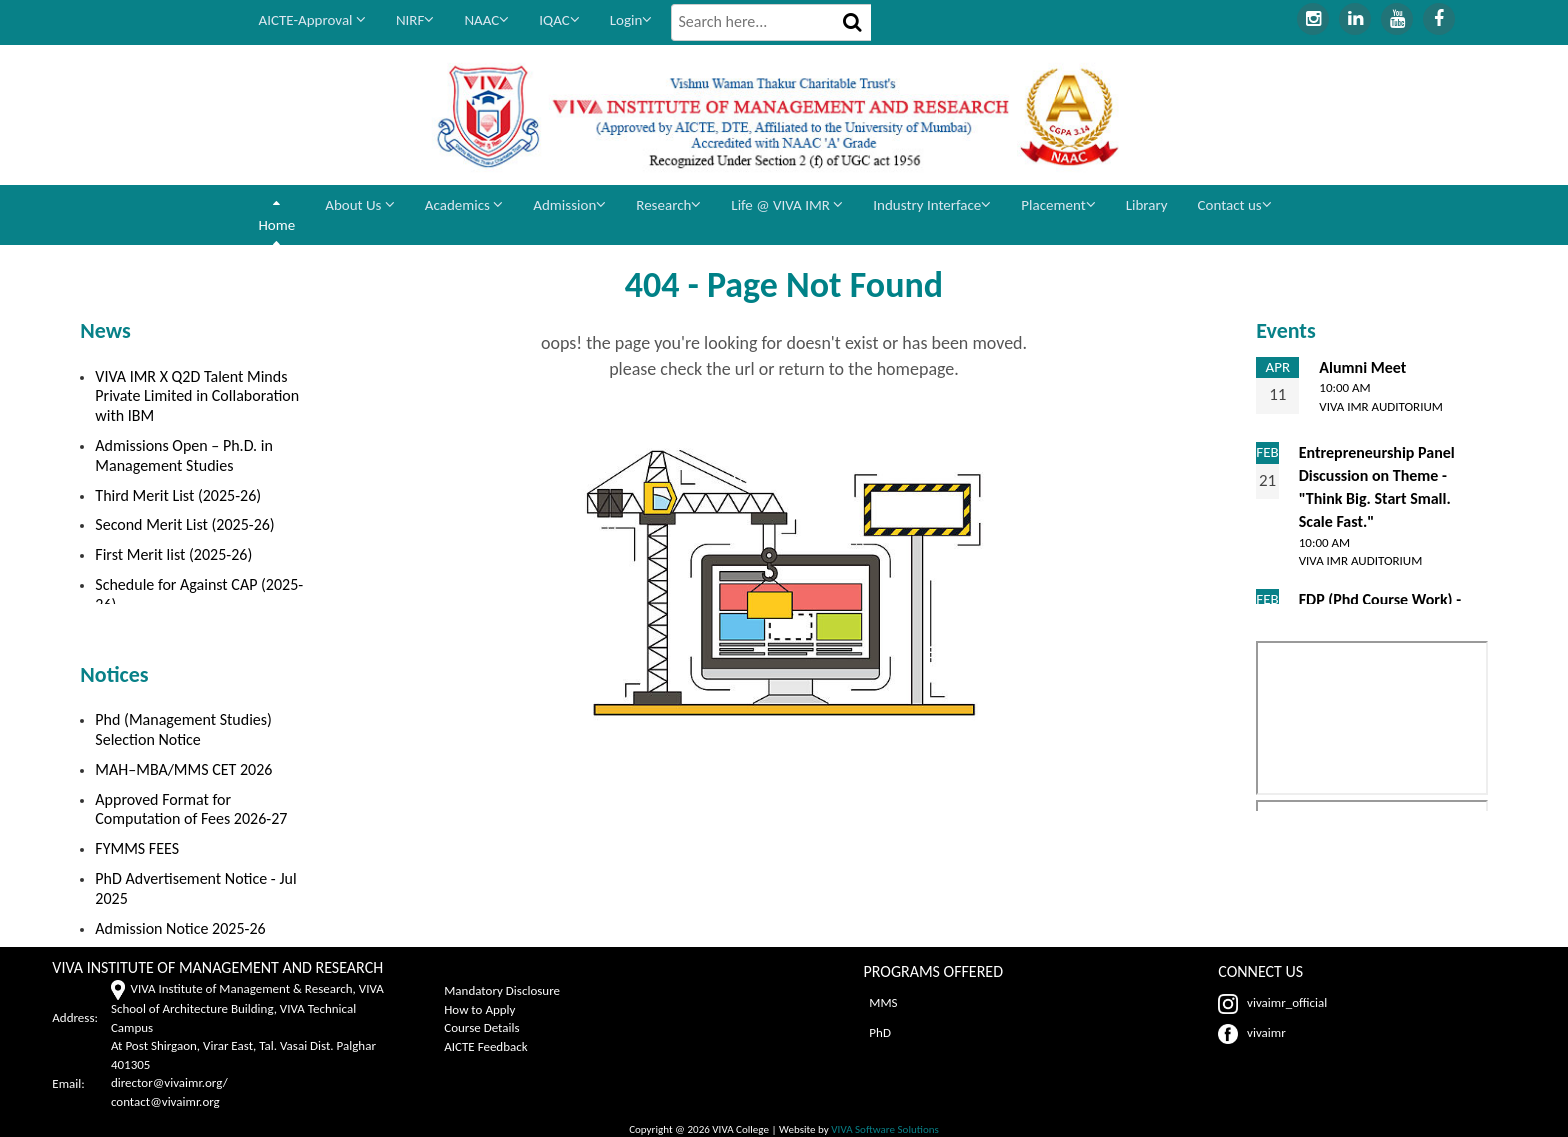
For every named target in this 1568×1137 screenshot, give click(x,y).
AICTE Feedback (485, 1046)
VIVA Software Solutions (884, 1129)
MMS (880, 1002)
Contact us (1235, 205)
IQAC (559, 20)
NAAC (486, 20)
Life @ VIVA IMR (787, 205)
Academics (464, 205)
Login (631, 20)
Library (1147, 205)
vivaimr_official (1272, 1002)
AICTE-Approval (312, 20)
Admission (569, 205)
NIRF (415, 20)
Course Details (481, 1027)
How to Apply (479, 1009)
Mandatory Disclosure (502, 990)
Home (277, 225)
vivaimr (1251, 1032)
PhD (876, 1032)
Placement (1058, 205)
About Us (360, 205)
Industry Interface (932, 205)
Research (668, 205)
